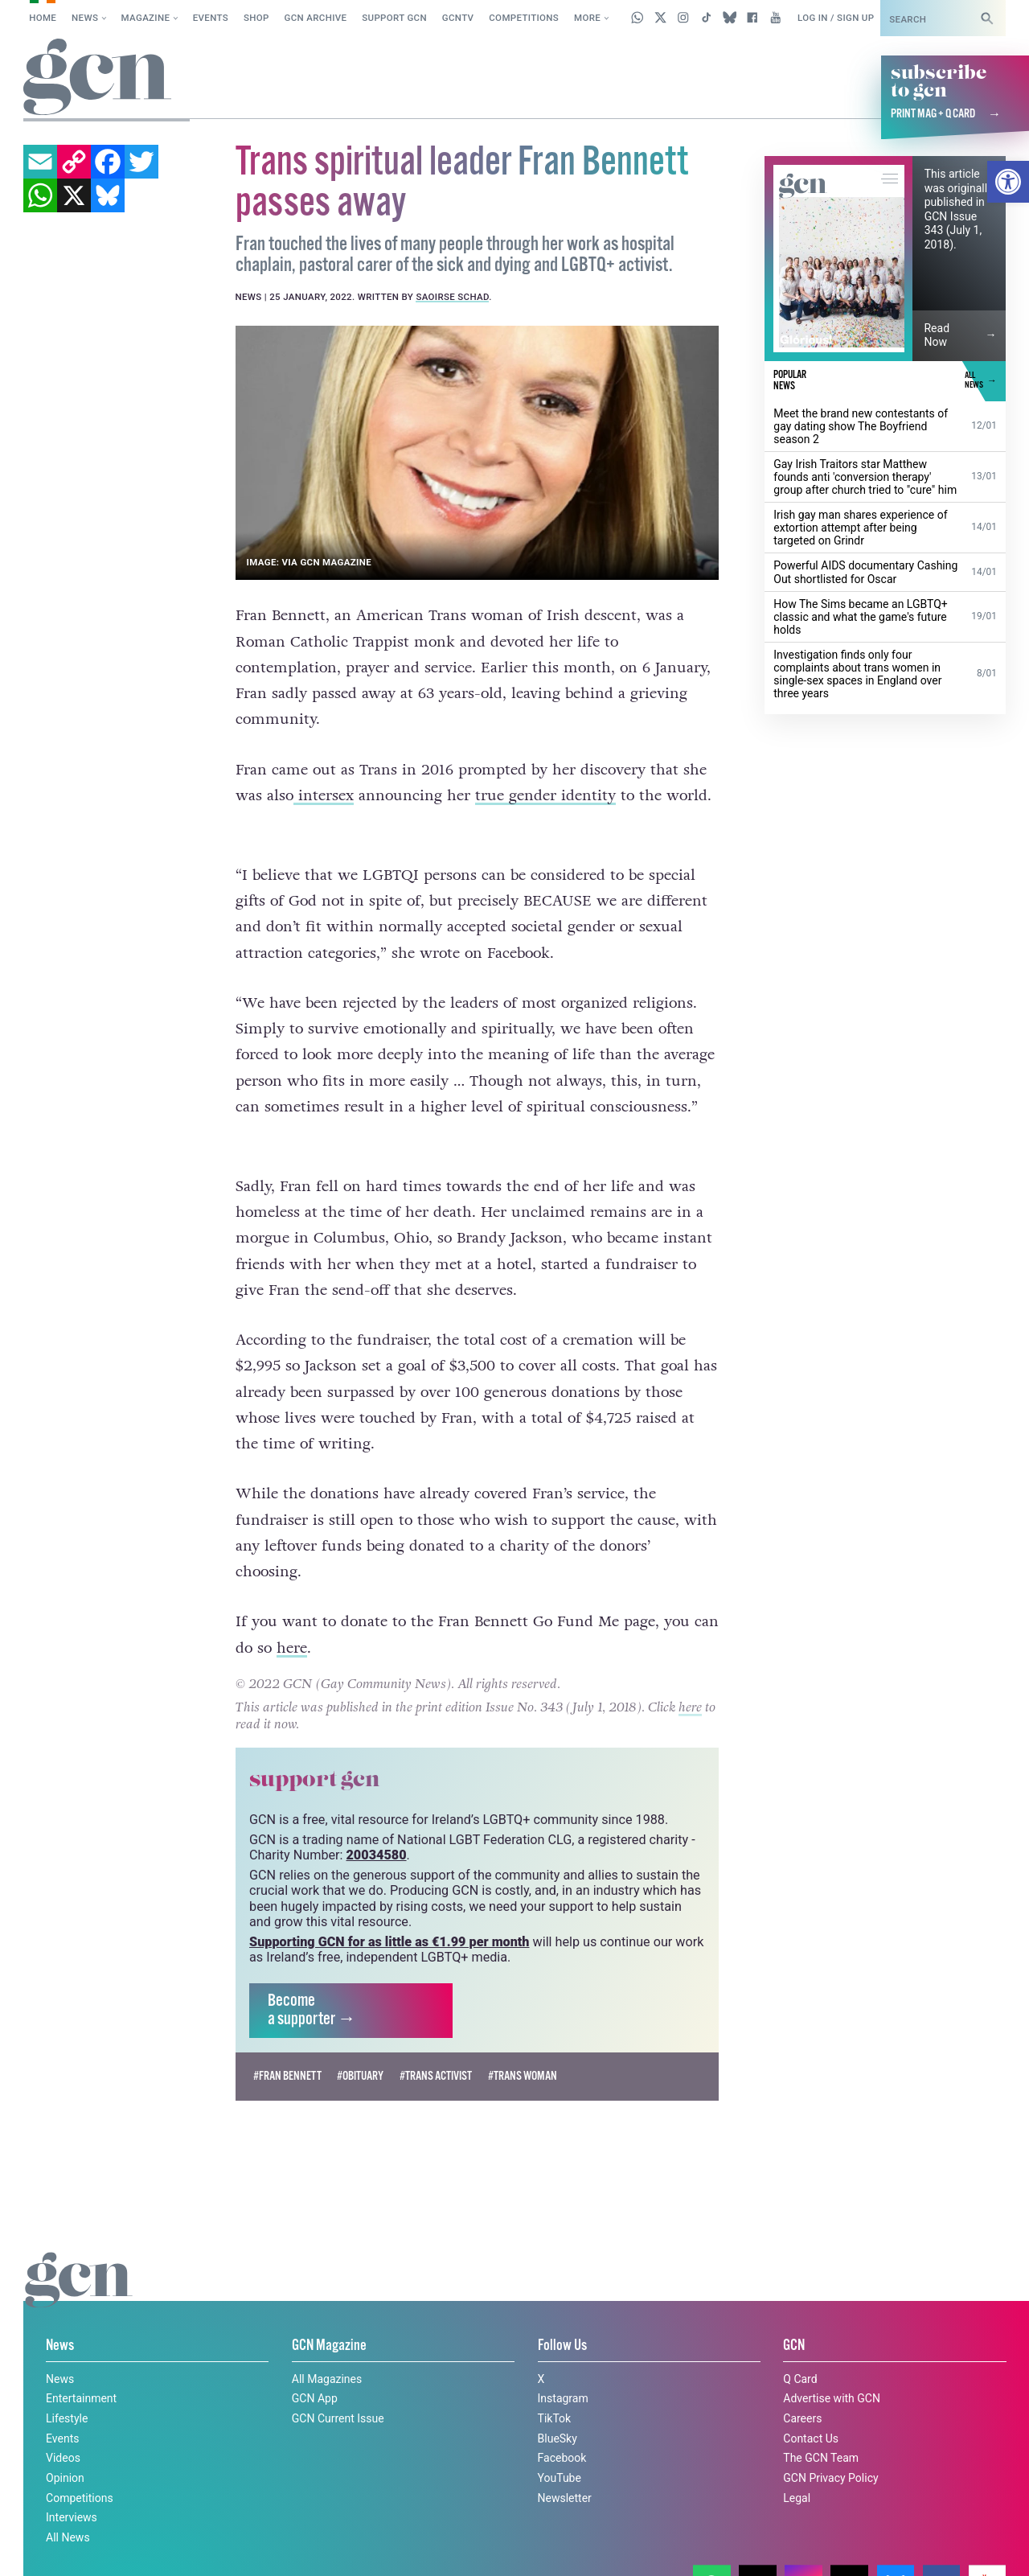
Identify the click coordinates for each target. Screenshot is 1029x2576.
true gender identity (545, 794)
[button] (1008, 182)
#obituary (360, 2045)
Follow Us (562, 2316)
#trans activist (436, 2045)
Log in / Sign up (835, 17)
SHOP (256, 17)
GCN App (315, 2368)
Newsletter (565, 2467)
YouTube (559, 2448)
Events (210, 17)
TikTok (555, 2388)
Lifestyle (67, 2388)
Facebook (562, 2428)
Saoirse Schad (452, 296)
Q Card (800, 2348)
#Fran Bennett (287, 2045)
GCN (794, 2316)
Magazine (145, 17)
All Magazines (327, 2348)
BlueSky (557, 2407)
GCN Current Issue (338, 2388)
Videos (63, 2428)
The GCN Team (821, 2428)
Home (42, 17)
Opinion (65, 2448)
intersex (323, 794)
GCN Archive (316, 17)
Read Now (936, 335)
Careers (802, 2388)
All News (68, 2507)
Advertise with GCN (831, 2368)
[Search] (987, 18)
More (587, 17)
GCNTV (458, 17)
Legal (796, 2467)
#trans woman (522, 2045)
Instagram (563, 2368)
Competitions (524, 17)
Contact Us (810, 2407)
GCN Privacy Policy (830, 2448)
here (292, 1617)
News (85, 17)
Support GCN (394, 17)
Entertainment (81, 2368)
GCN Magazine (329, 2316)
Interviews (71, 2487)
